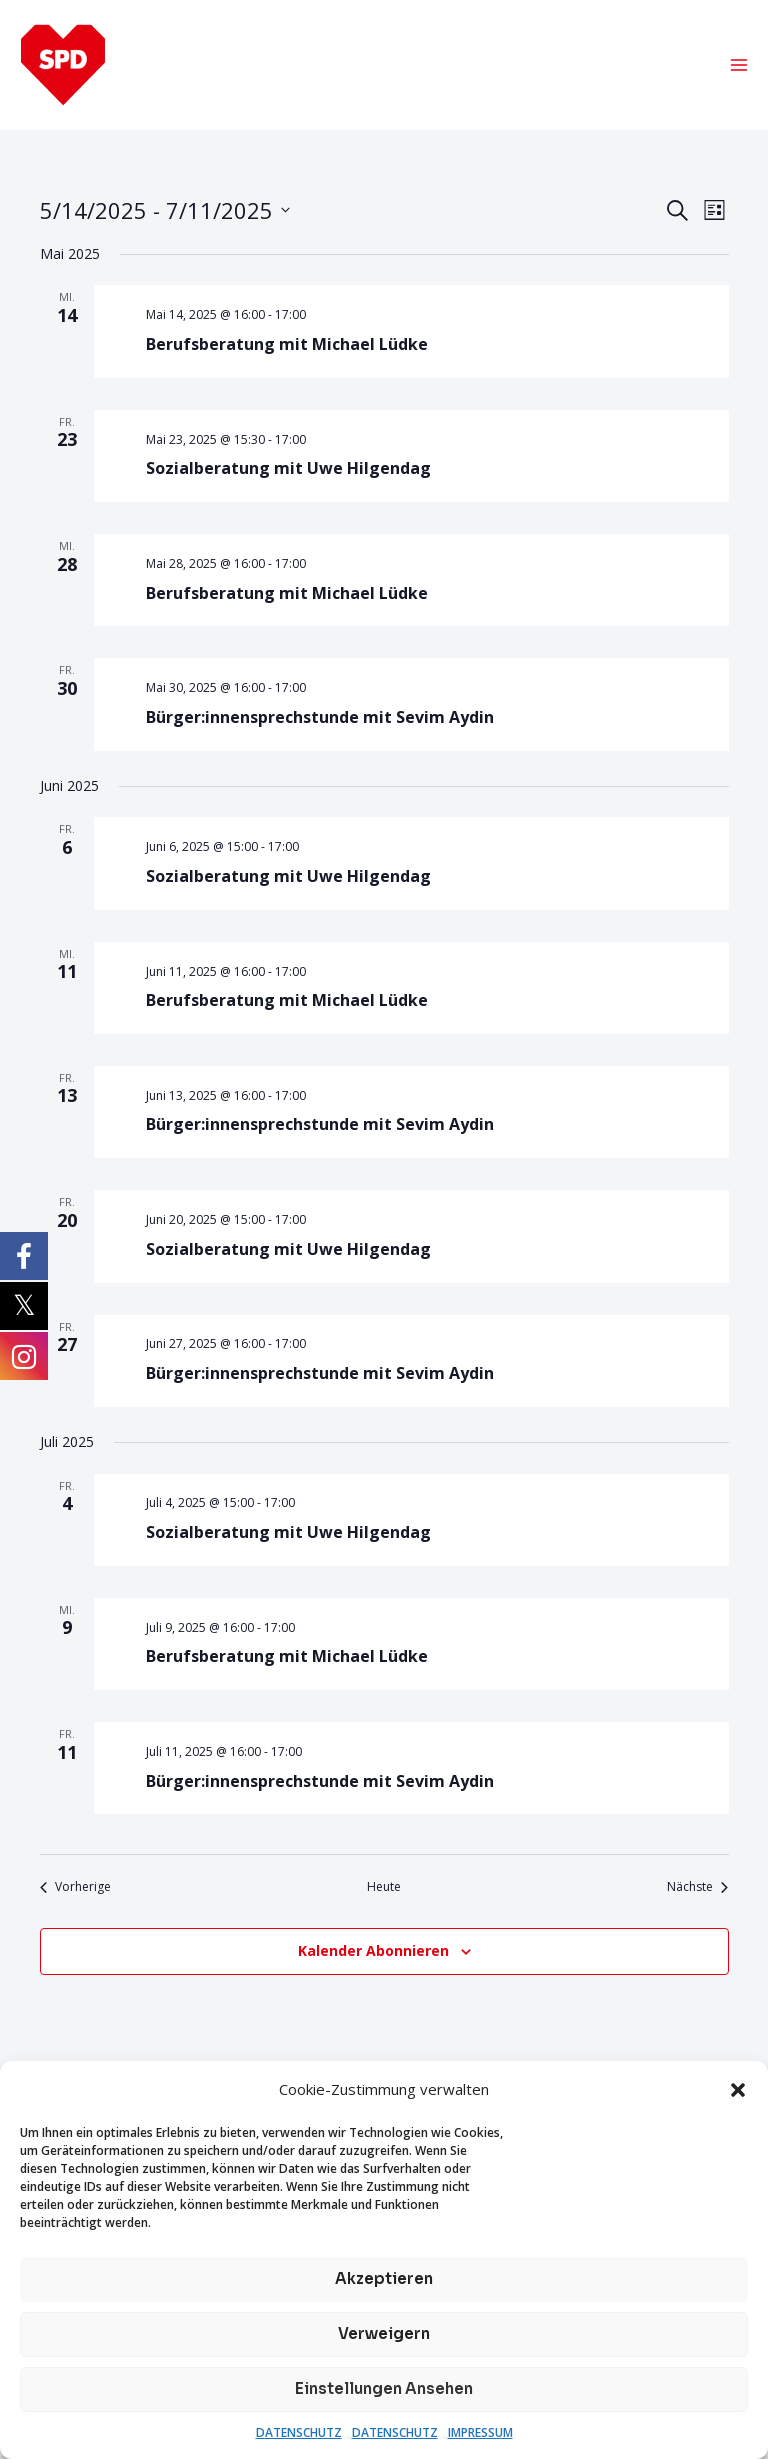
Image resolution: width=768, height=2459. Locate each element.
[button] (738, 2090)
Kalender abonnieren (373, 1953)
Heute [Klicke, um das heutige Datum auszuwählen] (384, 1891)
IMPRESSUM (480, 2432)
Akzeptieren (384, 2278)
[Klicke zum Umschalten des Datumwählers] (165, 213)
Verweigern (384, 2333)
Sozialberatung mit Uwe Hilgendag (288, 472)
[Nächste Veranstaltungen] (697, 1891)
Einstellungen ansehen (384, 2388)
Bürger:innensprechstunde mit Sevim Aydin (320, 720)
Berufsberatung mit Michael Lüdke (287, 347)
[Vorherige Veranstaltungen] (75, 1891)
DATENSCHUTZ (299, 2432)
